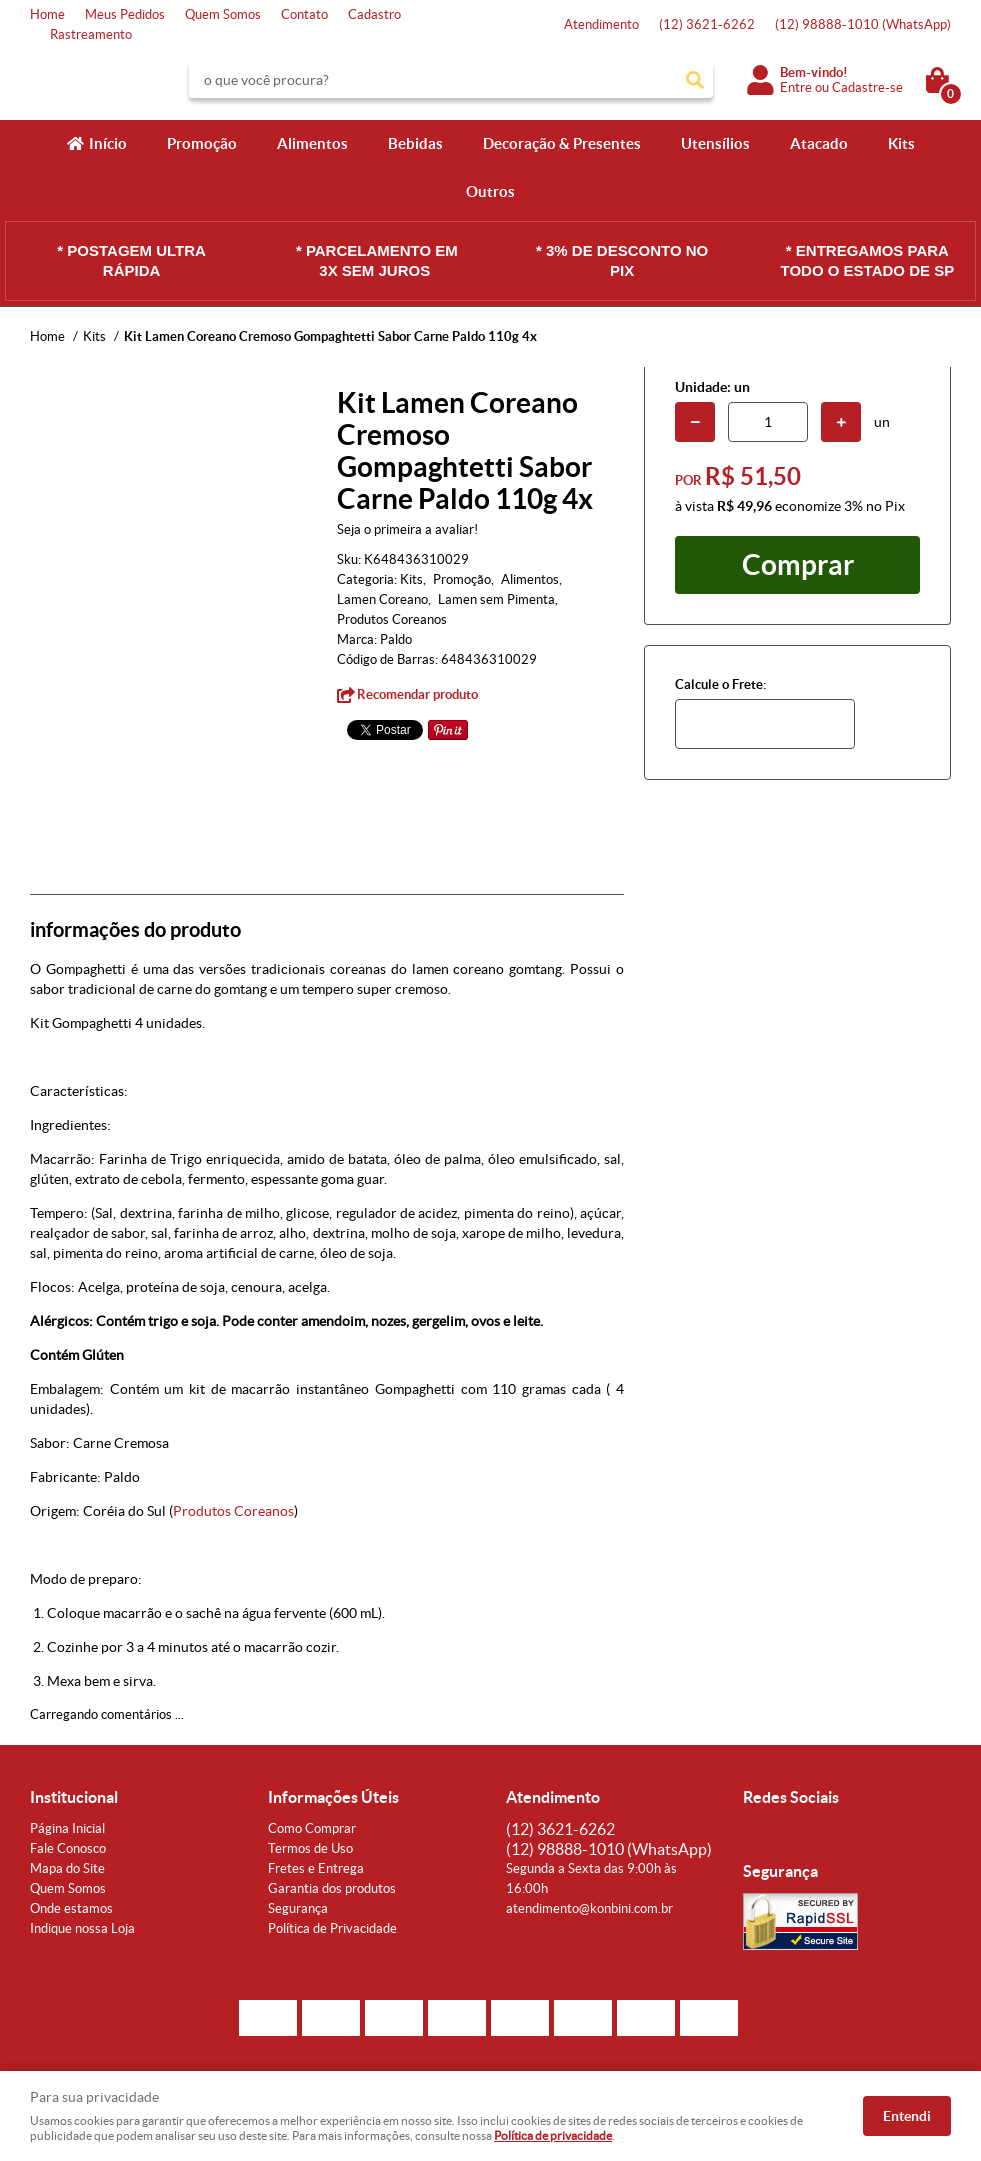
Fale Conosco (68, 1848)
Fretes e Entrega (316, 1868)
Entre (796, 87)
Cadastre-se (867, 87)
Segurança (298, 1908)
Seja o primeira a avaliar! (407, 529)
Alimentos (312, 143)
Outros (490, 191)
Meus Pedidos (125, 14)
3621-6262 (707, 24)
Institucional (74, 1797)
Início (108, 143)
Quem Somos (223, 14)
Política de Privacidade (332, 1928)
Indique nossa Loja (82, 1928)
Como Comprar (312, 1828)
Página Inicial (67, 1828)
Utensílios (715, 143)
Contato (304, 14)
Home (47, 14)
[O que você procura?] (695, 80)
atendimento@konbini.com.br (589, 1908)
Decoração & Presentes (562, 143)
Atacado (819, 143)
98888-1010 (863, 24)
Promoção (202, 143)
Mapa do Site (67, 1868)
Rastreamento (91, 34)
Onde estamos (71, 1908)
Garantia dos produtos (332, 1888)
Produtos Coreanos (233, 1511)
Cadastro (374, 14)
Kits (901, 143)
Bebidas (415, 143)
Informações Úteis (333, 1797)
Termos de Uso (310, 1848)
